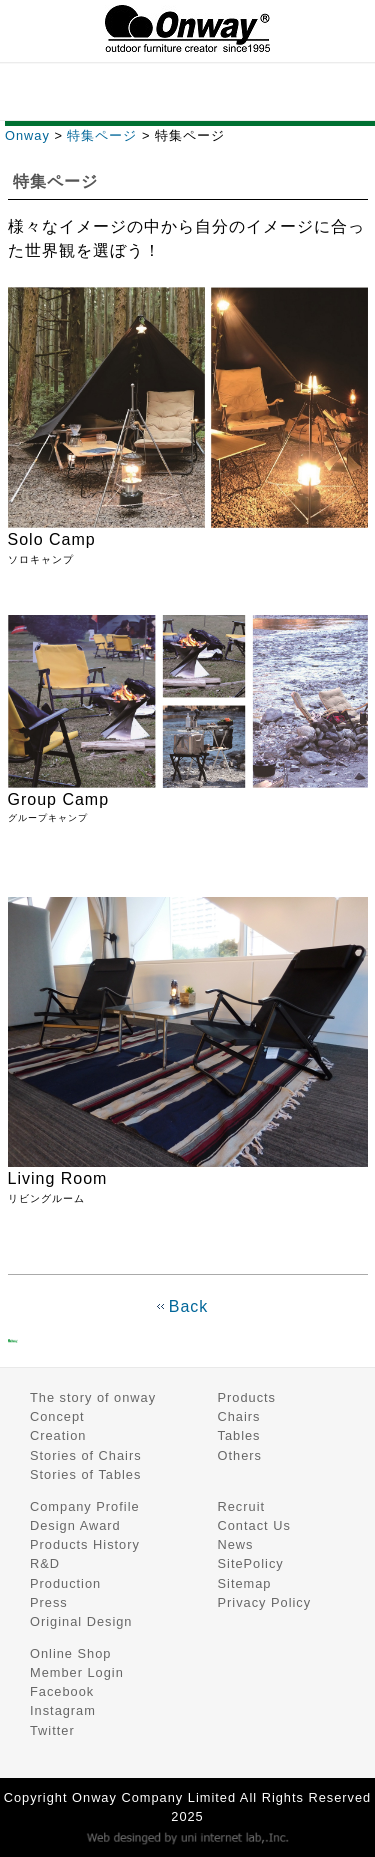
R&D (45, 1563)
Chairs (239, 1416)
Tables (239, 1435)
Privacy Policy (265, 1602)
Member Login (77, 1672)
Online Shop (70, 1653)
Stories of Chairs (86, 1455)
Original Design (81, 1621)
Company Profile (85, 1506)
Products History (85, 1544)
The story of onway (93, 1397)
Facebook (62, 1691)
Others (240, 1455)
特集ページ (102, 135)
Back (189, 1306)
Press (49, 1602)
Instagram (63, 1710)
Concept (57, 1416)
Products (247, 1397)
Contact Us (254, 1525)
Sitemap (245, 1583)
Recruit (242, 1506)
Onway (27, 135)
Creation (58, 1435)
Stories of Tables (85, 1474)
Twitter (52, 1730)
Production (65, 1583)
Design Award (75, 1525)
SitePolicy (251, 1563)
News (236, 1544)
